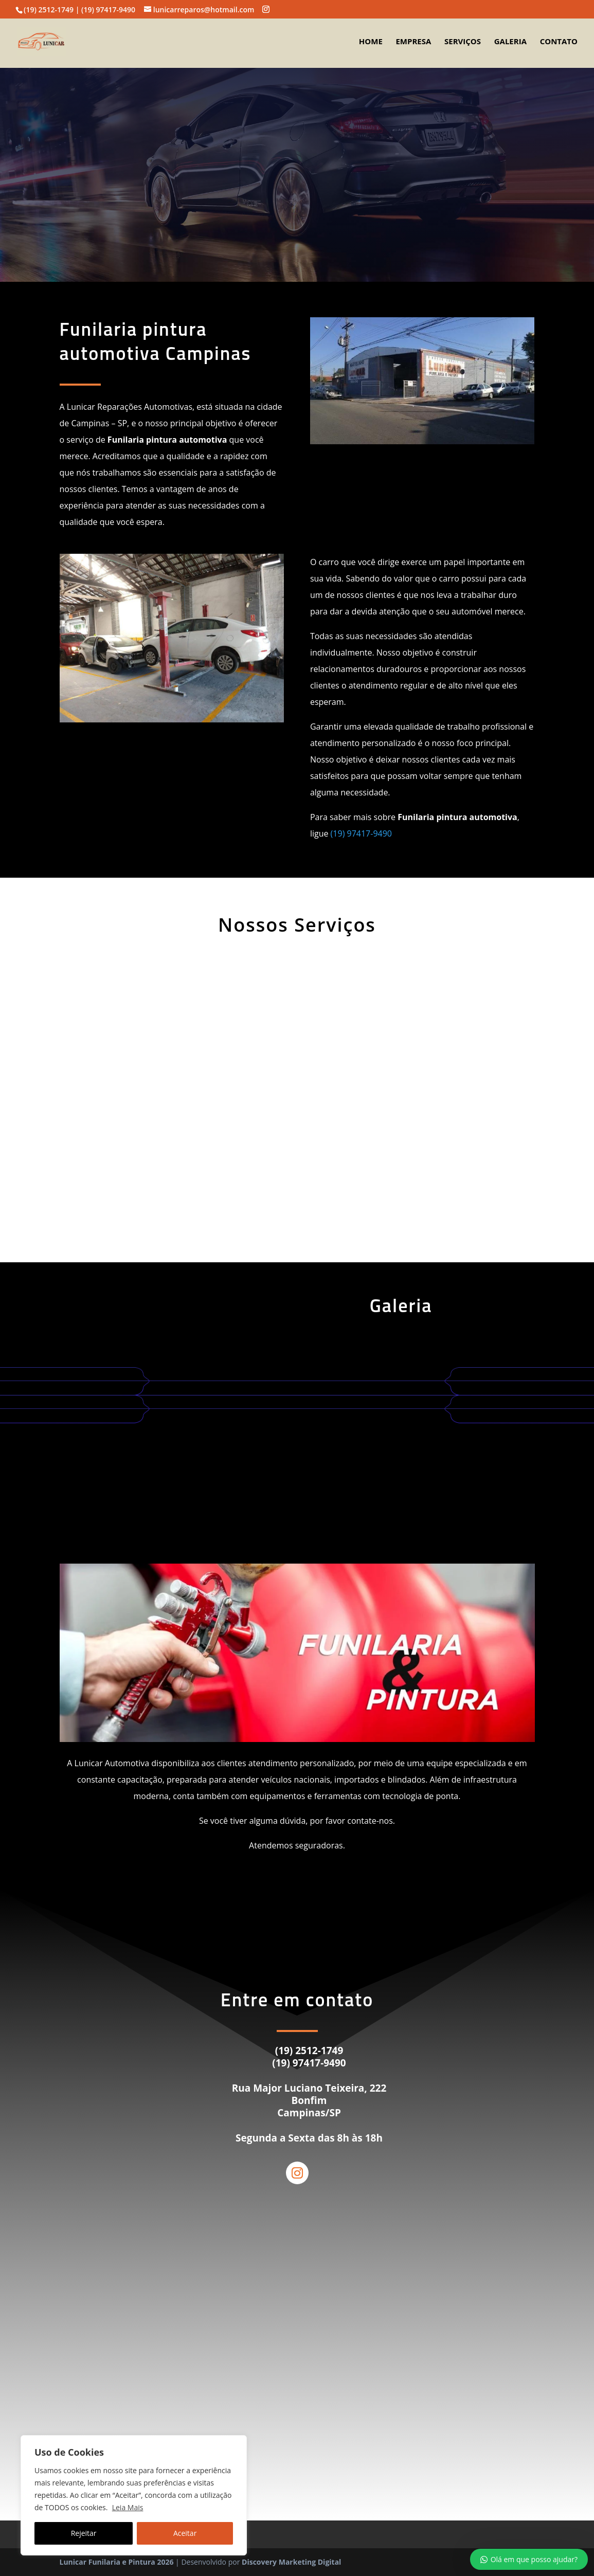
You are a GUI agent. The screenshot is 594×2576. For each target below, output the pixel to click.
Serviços (462, 43)
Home (371, 43)
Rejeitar (84, 2533)
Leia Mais (127, 2507)
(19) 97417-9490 (361, 833)
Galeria (510, 43)
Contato (559, 43)
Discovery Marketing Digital (291, 2562)
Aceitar (184, 2533)
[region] (134, 2495)
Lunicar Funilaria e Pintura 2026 (117, 2562)
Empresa (413, 43)
